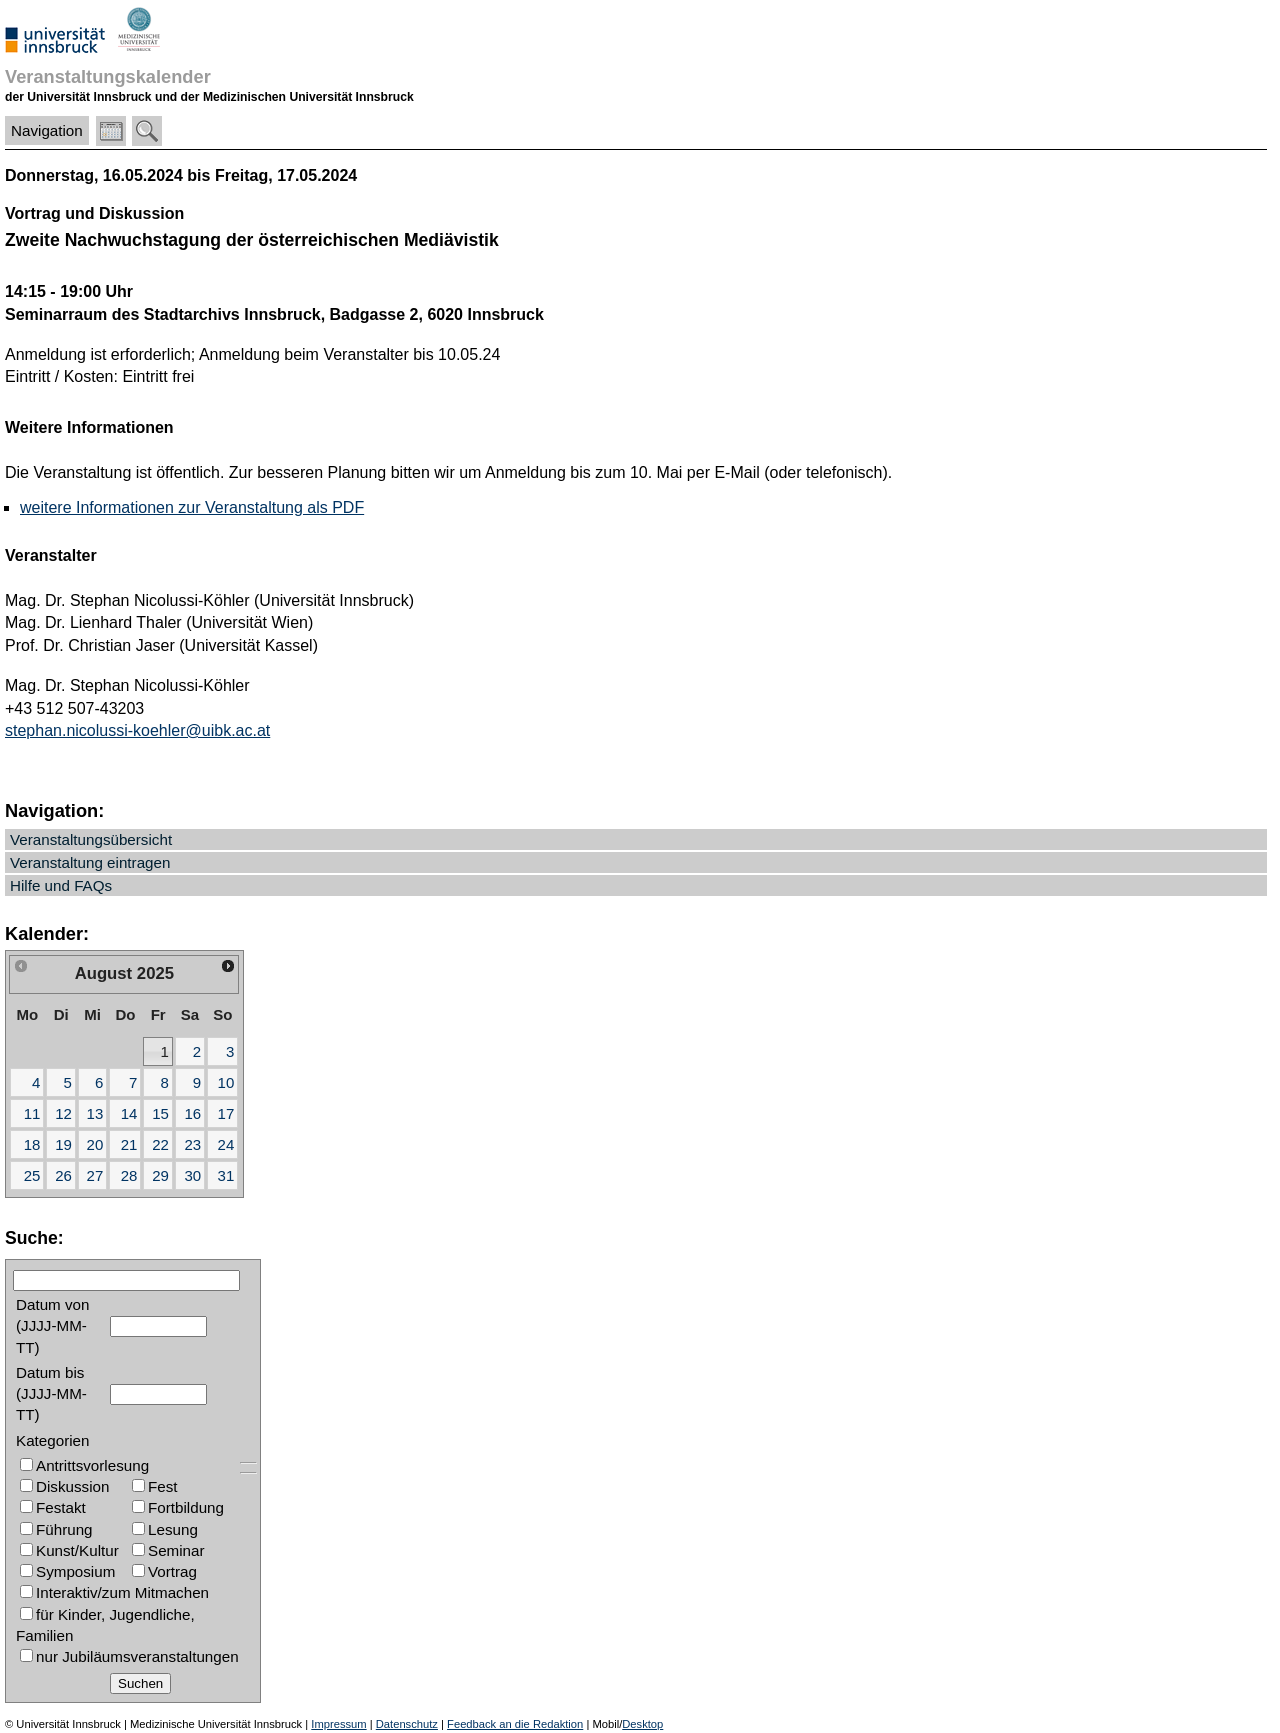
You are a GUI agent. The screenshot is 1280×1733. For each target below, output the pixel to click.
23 (192, 1144)
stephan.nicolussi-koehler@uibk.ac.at (137, 730)
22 (160, 1144)
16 (192, 1113)
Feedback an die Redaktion (515, 1724)
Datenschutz (407, 1724)
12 (63, 1113)
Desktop (642, 1724)
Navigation (47, 130)
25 (32, 1175)
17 (226, 1113)
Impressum (338, 1724)
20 (95, 1144)
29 (160, 1175)
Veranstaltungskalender (108, 76)
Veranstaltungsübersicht (91, 839)
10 (226, 1082)
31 (226, 1175)
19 (63, 1144)
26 (63, 1175)
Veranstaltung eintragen (90, 862)
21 (129, 1144)
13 (95, 1113)
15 (160, 1113)
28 (129, 1175)
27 (95, 1175)
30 (192, 1175)
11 (32, 1113)
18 (32, 1144)
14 (129, 1113)
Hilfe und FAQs (61, 885)
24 (226, 1144)
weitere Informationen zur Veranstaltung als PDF (192, 507)
